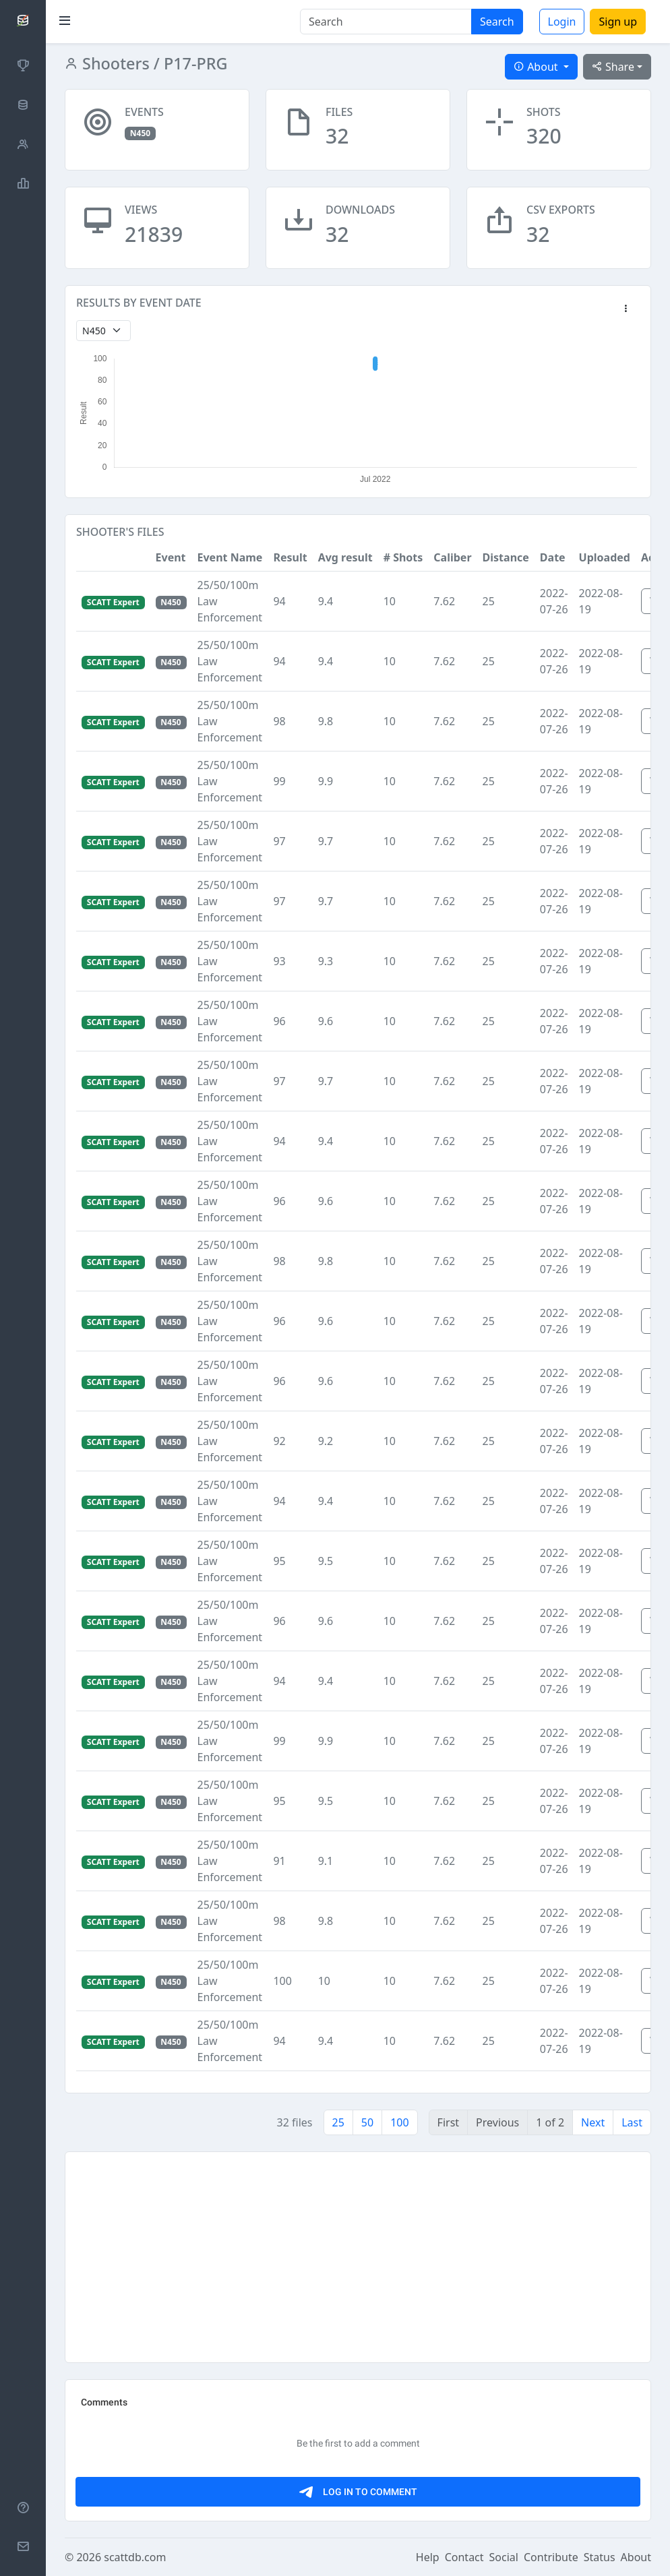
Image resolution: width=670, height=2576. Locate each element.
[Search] (386, 21)
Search (497, 21)
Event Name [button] (230, 557)
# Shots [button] (403, 557)
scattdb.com (135, 2557)
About (636, 2557)
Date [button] (553, 557)
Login (562, 21)
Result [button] (290, 557)
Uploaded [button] (604, 557)
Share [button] (613, 66)
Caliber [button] (452, 557)
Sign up (618, 21)
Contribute (551, 2557)
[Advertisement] (358, 2257)
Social (503, 2557)
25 (338, 2122)
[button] (625, 309)
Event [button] (171, 557)
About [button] (537, 66)
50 (367, 2122)
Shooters (114, 63)
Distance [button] (506, 557)
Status (599, 2557)
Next (593, 2122)
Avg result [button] (345, 557)
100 (399, 2122)
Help (427, 2557)
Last (631, 2122)
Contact (464, 2557)
